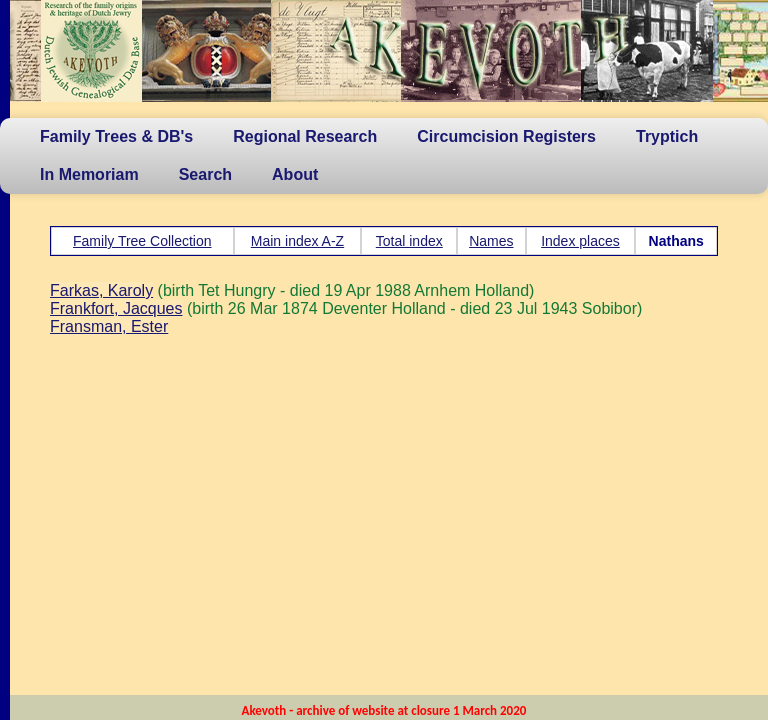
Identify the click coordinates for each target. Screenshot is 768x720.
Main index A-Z (297, 241)
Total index (409, 241)
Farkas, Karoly (101, 290)
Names (491, 241)
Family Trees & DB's (116, 136)
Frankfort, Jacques (116, 308)
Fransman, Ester (109, 326)
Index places (580, 241)
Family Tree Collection (142, 241)
